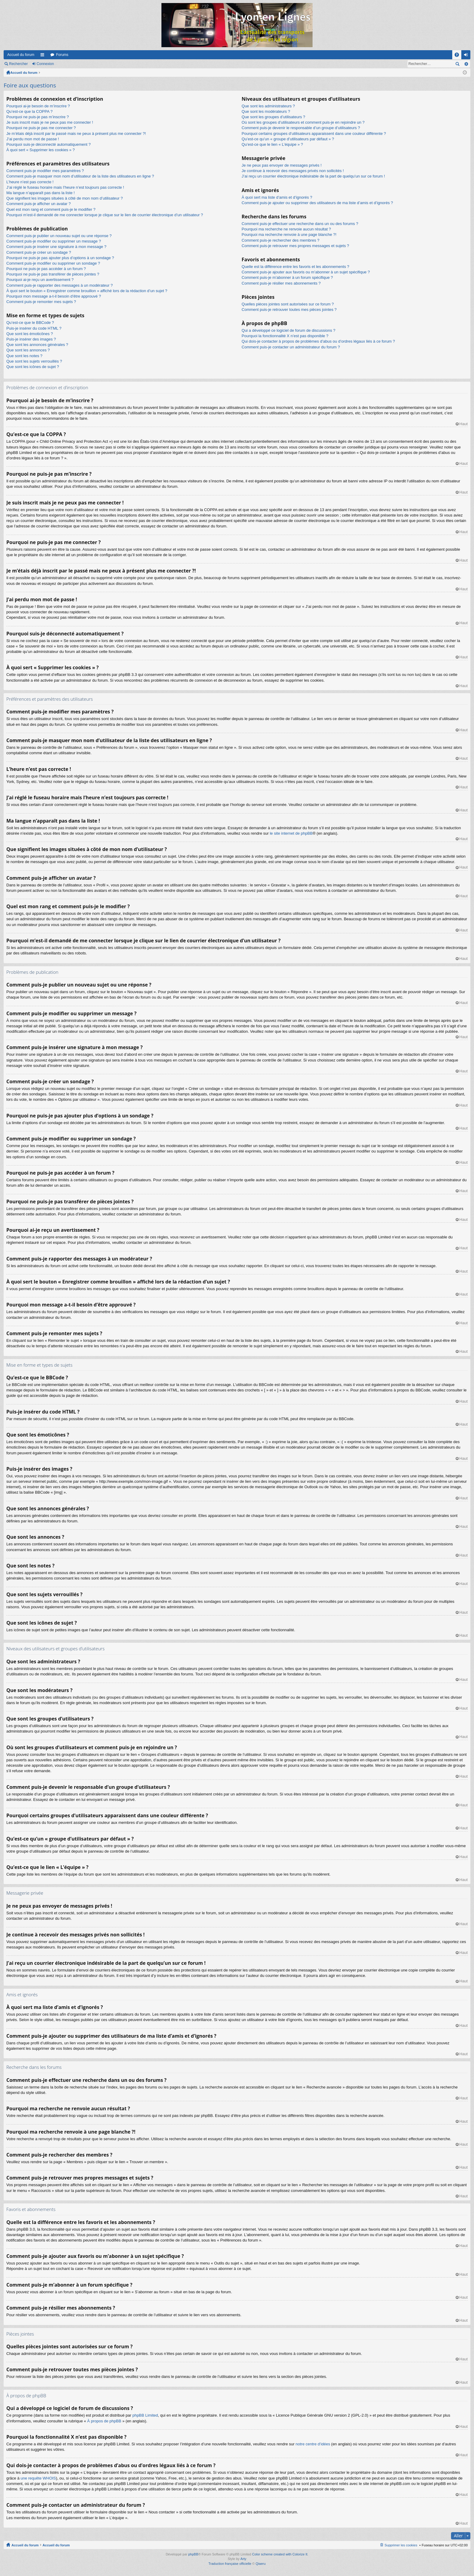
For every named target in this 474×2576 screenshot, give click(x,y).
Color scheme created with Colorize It (279, 2554)
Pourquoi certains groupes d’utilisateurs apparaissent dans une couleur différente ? (314, 133)
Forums (62, 55)
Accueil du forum (20, 55)
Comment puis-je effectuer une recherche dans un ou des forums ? (300, 223)
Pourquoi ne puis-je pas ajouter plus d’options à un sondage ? (60, 258)
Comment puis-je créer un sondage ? (38, 252)
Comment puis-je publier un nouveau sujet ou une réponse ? (59, 235)
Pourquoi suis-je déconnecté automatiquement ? (48, 144)
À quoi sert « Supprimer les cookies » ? (40, 150)
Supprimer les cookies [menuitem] (401, 2545)
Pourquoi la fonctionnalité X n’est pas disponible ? (285, 336)
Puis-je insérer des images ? (31, 339)
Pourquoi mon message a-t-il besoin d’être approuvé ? (53, 296)
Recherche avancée (466, 63)
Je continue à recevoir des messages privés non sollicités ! (293, 170)
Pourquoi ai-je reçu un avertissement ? (40, 279)
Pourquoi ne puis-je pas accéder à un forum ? (46, 268)
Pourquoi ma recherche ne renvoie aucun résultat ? (286, 229)
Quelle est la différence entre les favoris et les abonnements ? (295, 266)
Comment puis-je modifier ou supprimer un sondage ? (53, 263)
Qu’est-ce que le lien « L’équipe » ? (272, 144)
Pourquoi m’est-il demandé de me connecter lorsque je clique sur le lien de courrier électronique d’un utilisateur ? (104, 215)
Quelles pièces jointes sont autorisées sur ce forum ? (288, 304)
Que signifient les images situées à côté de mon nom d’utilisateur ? (64, 198)
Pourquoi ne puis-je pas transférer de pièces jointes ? (52, 274)
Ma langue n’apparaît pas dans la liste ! (40, 193)
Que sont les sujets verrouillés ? (34, 361)
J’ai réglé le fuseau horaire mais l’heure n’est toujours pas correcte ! (65, 187)
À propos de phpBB (104, 2421)
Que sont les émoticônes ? (29, 333)
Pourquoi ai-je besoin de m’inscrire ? (38, 106)
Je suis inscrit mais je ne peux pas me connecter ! (49, 122)
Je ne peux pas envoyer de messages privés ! (281, 165)
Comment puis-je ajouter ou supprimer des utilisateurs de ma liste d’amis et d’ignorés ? (317, 203)
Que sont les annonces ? (28, 350)
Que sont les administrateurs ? (268, 106)
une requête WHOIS (38, 2478)
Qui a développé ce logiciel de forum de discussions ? (288, 330)
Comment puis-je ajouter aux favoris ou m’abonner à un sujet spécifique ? (306, 272)
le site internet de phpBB (291, 833)
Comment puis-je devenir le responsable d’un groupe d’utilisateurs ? (301, 128)
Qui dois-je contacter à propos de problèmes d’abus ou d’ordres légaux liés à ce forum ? (318, 341)
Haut (463, 424)
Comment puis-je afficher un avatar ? (38, 203)
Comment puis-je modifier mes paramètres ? (45, 170)
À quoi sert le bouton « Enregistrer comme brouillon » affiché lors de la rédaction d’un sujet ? (86, 291)
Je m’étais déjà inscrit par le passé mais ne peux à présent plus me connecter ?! (76, 133)
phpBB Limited (145, 2415)
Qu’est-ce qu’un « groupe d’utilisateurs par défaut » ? (288, 139)
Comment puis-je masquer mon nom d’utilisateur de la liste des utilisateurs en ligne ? (80, 176)
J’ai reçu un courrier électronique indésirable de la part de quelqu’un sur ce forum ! (313, 176)
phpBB (193, 2554)
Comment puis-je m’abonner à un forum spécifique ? (287, 277)
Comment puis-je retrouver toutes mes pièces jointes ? (289, 309)
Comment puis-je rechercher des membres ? (280, 240)
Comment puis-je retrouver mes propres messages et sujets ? (295, 245)
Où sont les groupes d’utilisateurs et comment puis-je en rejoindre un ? (303, 122)
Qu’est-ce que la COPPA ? (29, 111)
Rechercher (18, 64)
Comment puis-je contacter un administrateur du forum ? (291, 347)
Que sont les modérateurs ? (266, 111)
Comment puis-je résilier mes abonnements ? (281, 283)
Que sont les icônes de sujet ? (32, 366)
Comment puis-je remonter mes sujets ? (41, 301)
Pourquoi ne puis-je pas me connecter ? (41, 128)
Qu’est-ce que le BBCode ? (30, 322)
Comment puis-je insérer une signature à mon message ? (56, 246)
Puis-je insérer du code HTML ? (33, 328)
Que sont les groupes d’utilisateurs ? (273, 117)
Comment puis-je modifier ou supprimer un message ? (53, 241)
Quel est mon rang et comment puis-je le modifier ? (51, 209)
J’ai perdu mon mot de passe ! (32, 139)
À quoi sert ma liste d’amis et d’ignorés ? (277, 197)
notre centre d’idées (313, 2444)
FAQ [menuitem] (458, 56)
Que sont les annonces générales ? (37, 344)
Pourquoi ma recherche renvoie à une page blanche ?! (289, 234)
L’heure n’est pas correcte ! (30, 182)
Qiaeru (261, 2563)
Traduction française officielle (229, 2563)
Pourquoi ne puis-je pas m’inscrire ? (37, 117)
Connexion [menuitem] (467, 56)
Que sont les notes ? (24, 356)
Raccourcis (43, 56)
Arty (243, 2559)
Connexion (45, 64)
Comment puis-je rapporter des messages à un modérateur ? (59, 285)
